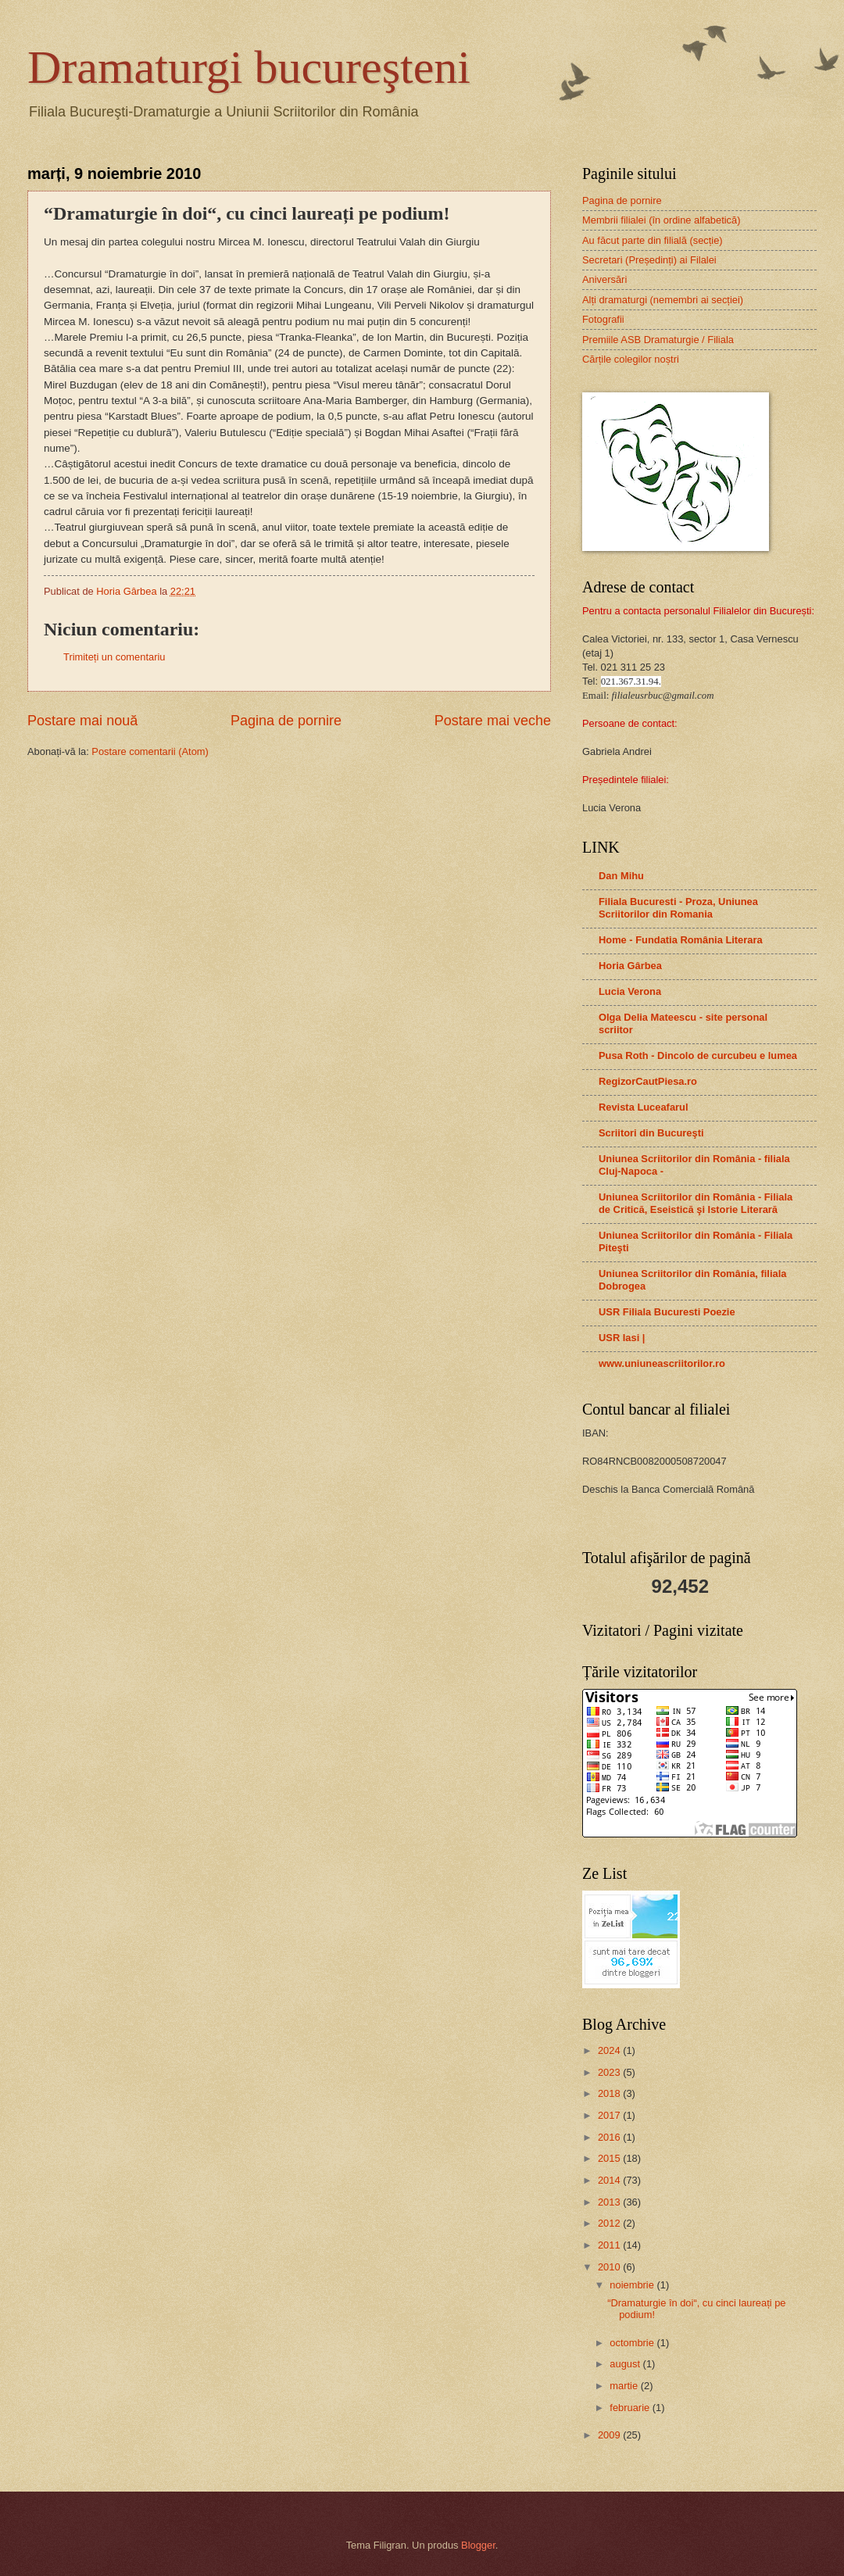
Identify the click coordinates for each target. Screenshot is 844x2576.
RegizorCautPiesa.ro (648, 1081)
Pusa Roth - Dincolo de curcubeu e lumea (698, 1055)
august (626, 2364)
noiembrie (633, 2285)
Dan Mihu (621, 876)
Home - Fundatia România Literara (681, 940)
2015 (610, 2158)
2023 (610, 2072)
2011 (610, 2245)
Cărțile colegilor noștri (630, 359)
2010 (610, 2267)
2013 (610, 2202)
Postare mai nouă (82, 720)
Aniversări (604, 279)
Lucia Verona (630, 991)
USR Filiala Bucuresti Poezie (667, 1312)
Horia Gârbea (630, 965)
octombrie (633, 2343)
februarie (631, 2407)
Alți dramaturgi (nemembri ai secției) (662, 300)
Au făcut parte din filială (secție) (652, 240)
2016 (610, 2137)
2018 (610, 2093)
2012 (610, 2223)
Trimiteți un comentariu (114, 657)
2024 (610, 2050)
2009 (610, 2435)
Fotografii (603, 319)
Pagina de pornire (286, 720)
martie (625, 2386)
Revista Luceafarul (643, 1107)
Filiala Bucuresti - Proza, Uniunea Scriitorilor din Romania (678, 908)
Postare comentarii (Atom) (150, 751)
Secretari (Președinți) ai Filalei (649, 260)
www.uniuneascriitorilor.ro (662, 1363)
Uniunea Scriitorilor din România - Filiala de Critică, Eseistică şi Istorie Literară (695, 1203)
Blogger (478, 2545)
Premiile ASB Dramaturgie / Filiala (658, 339)
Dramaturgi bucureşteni (248, 67)
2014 (610, 2180)
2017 (610, 2115)
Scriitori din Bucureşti (651, 1133)
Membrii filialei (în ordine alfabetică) (661, 220)
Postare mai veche (493, 720)
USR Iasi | (622, 1337)
